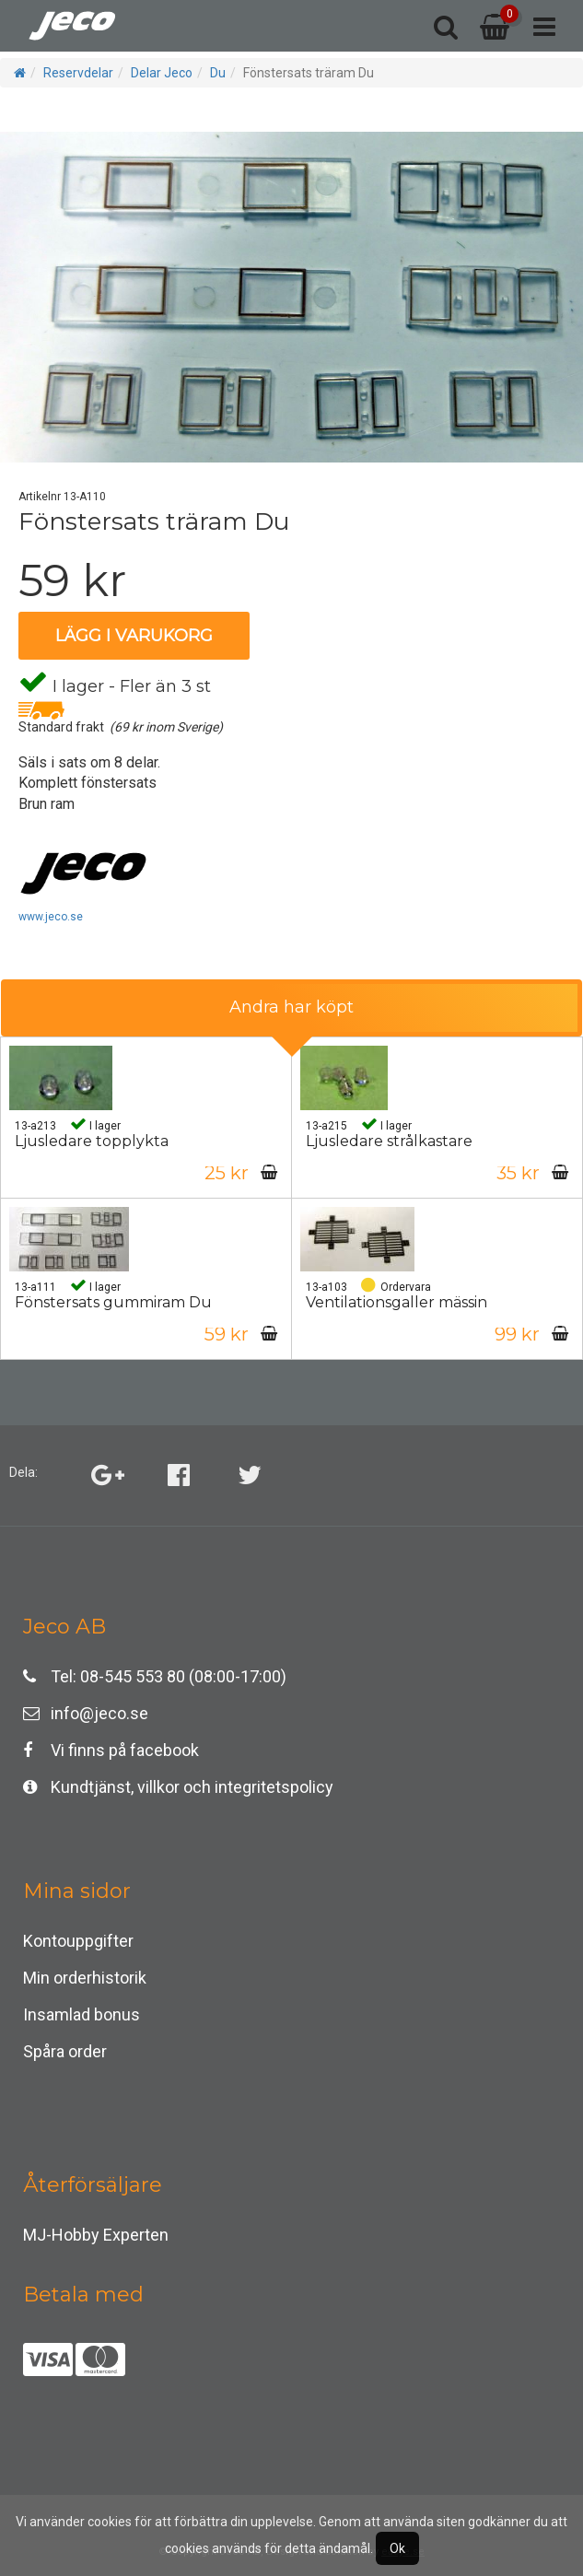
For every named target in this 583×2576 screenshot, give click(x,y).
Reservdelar (78, 72)
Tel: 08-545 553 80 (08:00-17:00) (154, 1676)
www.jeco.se (50, 916)
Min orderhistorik (84, 1977)
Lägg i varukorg (134, 636)
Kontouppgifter (78, 1940)
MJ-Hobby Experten (96, 2234)
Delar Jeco (161, 72)
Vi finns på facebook (111, 1750)
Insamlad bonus (81, 2014)
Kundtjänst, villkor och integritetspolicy (178, 1787)
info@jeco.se (85, 1713)
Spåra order (65, 2051)
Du (218, 72)
